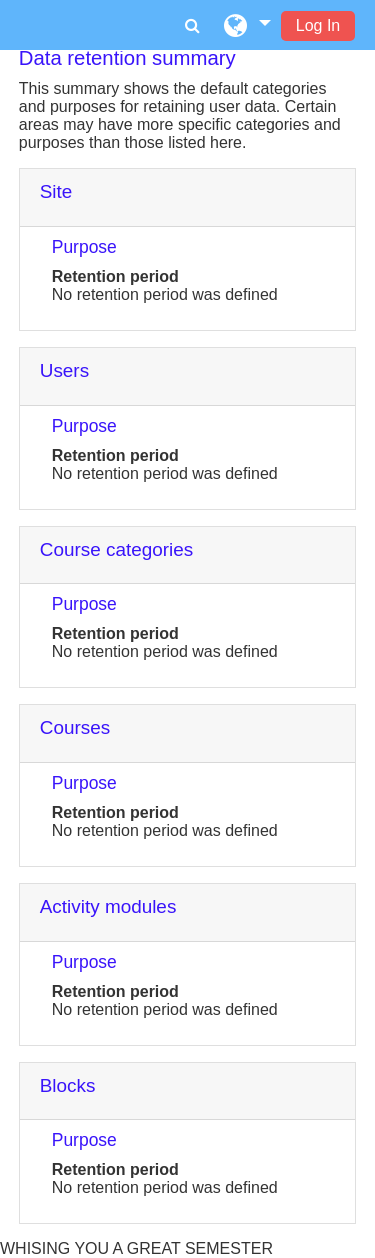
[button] (247, 25)
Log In (318, 25)
